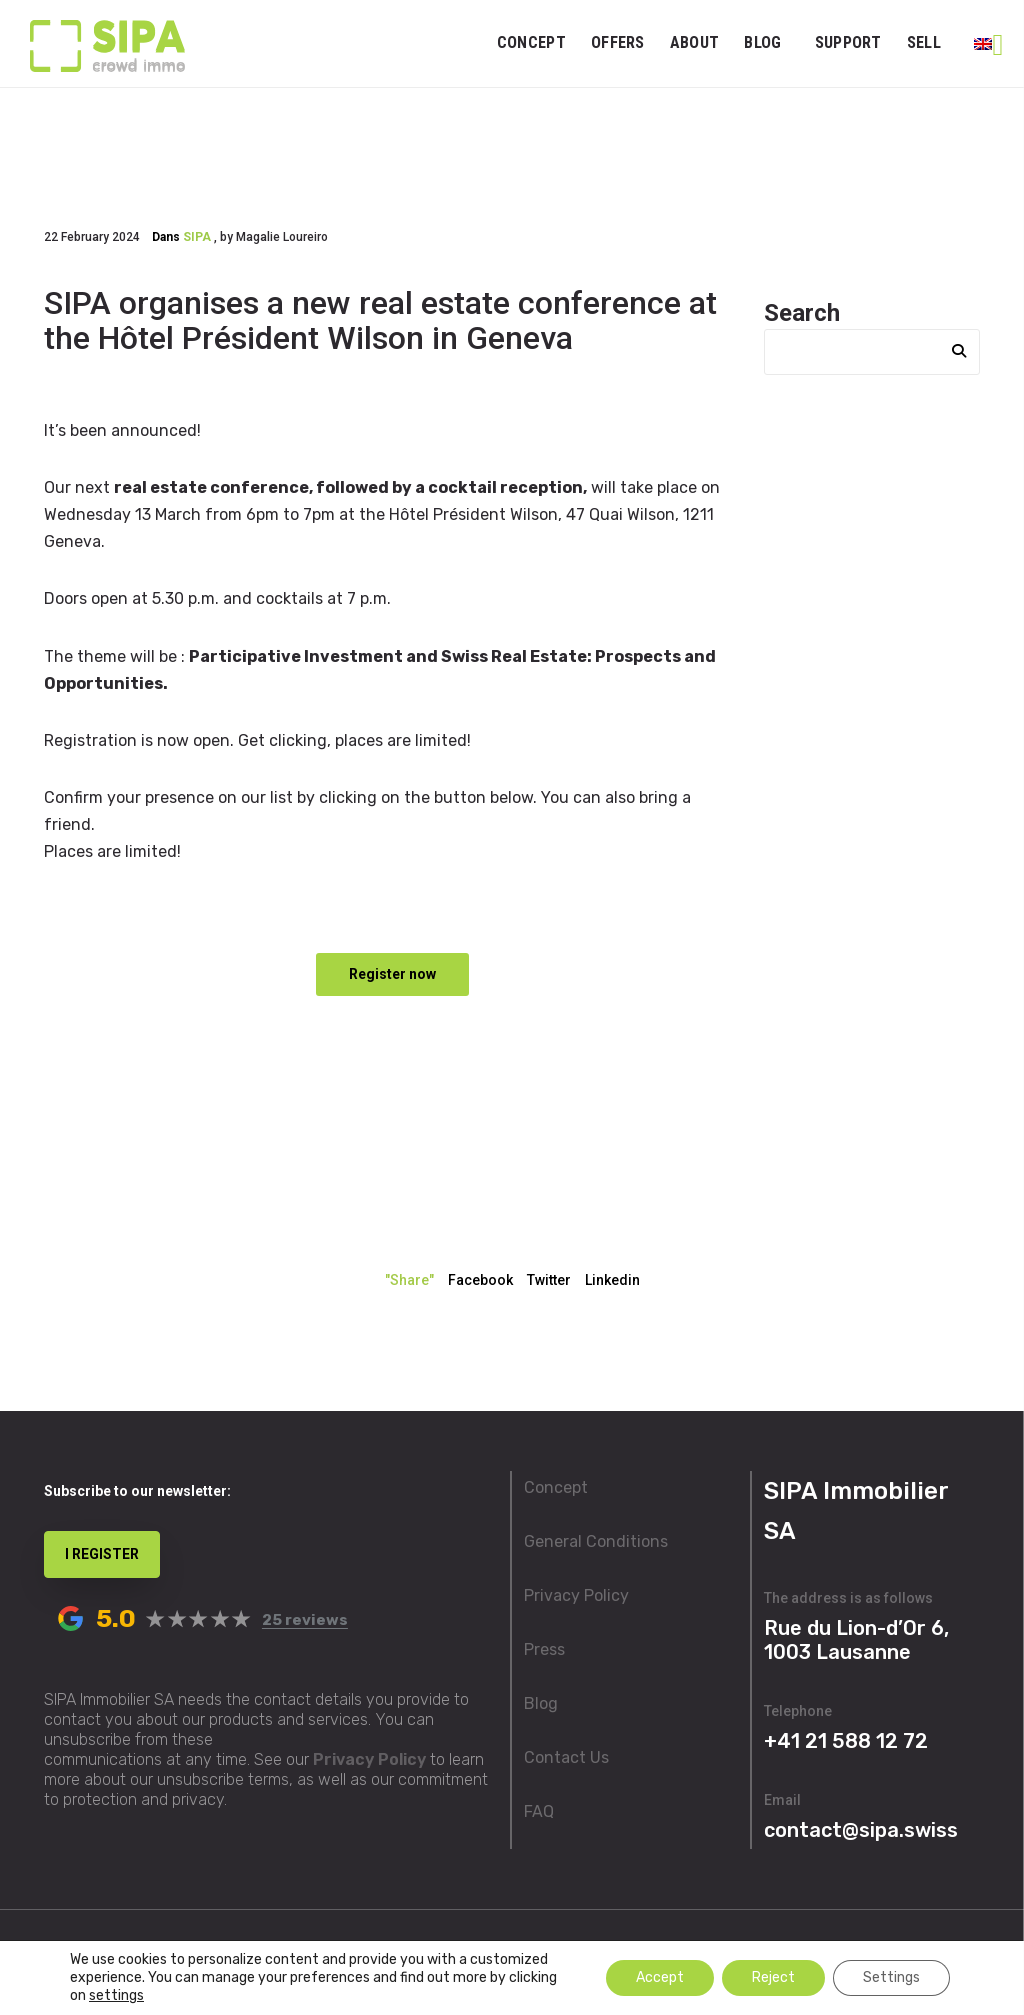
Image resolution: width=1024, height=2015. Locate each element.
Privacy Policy (369, 1759)
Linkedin (612, 1280)
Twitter (549, 1280)
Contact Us (566, 1757)
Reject (773, 1977)
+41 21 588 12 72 (846, 1741)
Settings (891, 1977)
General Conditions (596, 1541)
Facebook (480, 1280)
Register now (392, 974)
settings (116, 1995)
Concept (556, 1487)
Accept (660, 1977)
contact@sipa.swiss (861, 1830)
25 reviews (305, 1620)
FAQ (539, 1811)
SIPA (197, 237)
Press (544, 1649)
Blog (541, 1703)
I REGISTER (102, 1554)
